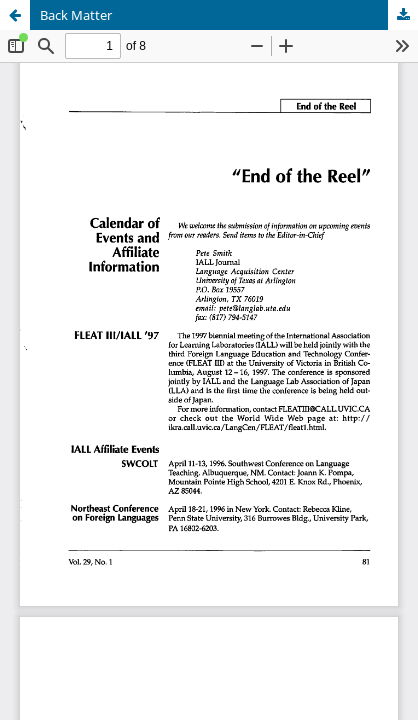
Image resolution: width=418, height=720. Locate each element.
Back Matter (76, 15)
